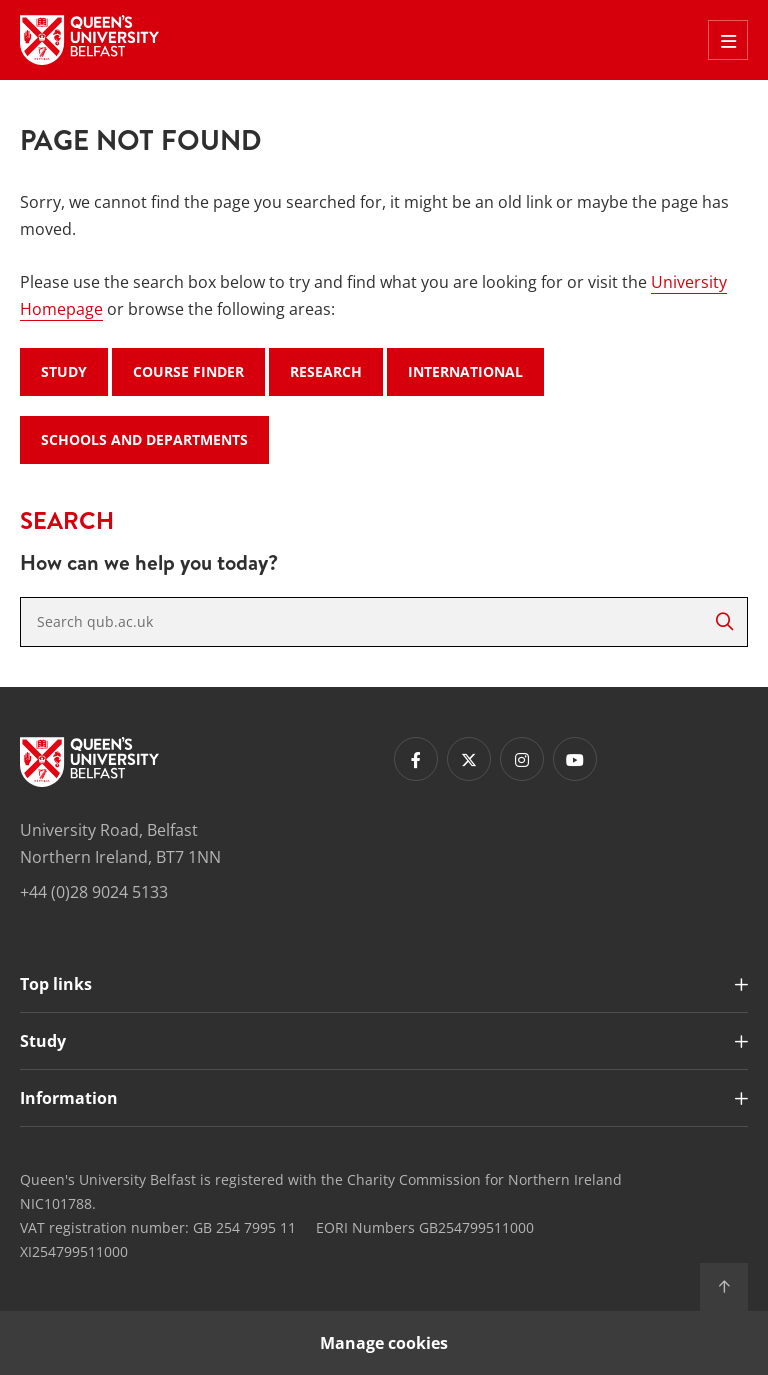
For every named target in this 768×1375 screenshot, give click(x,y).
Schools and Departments (144, 439)
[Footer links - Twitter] (469, 759)
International (465, 371)
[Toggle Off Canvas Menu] (728, 40)
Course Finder (188, 371)
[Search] (724, 622)
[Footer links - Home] (89, 762)
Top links (56, 984)
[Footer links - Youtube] (575, 759)
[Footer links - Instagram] (522, 759)
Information (69, 1098)
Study (64, 371)
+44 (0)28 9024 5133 (94, 892)
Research (326, 371)
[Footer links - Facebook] (416, 759)
